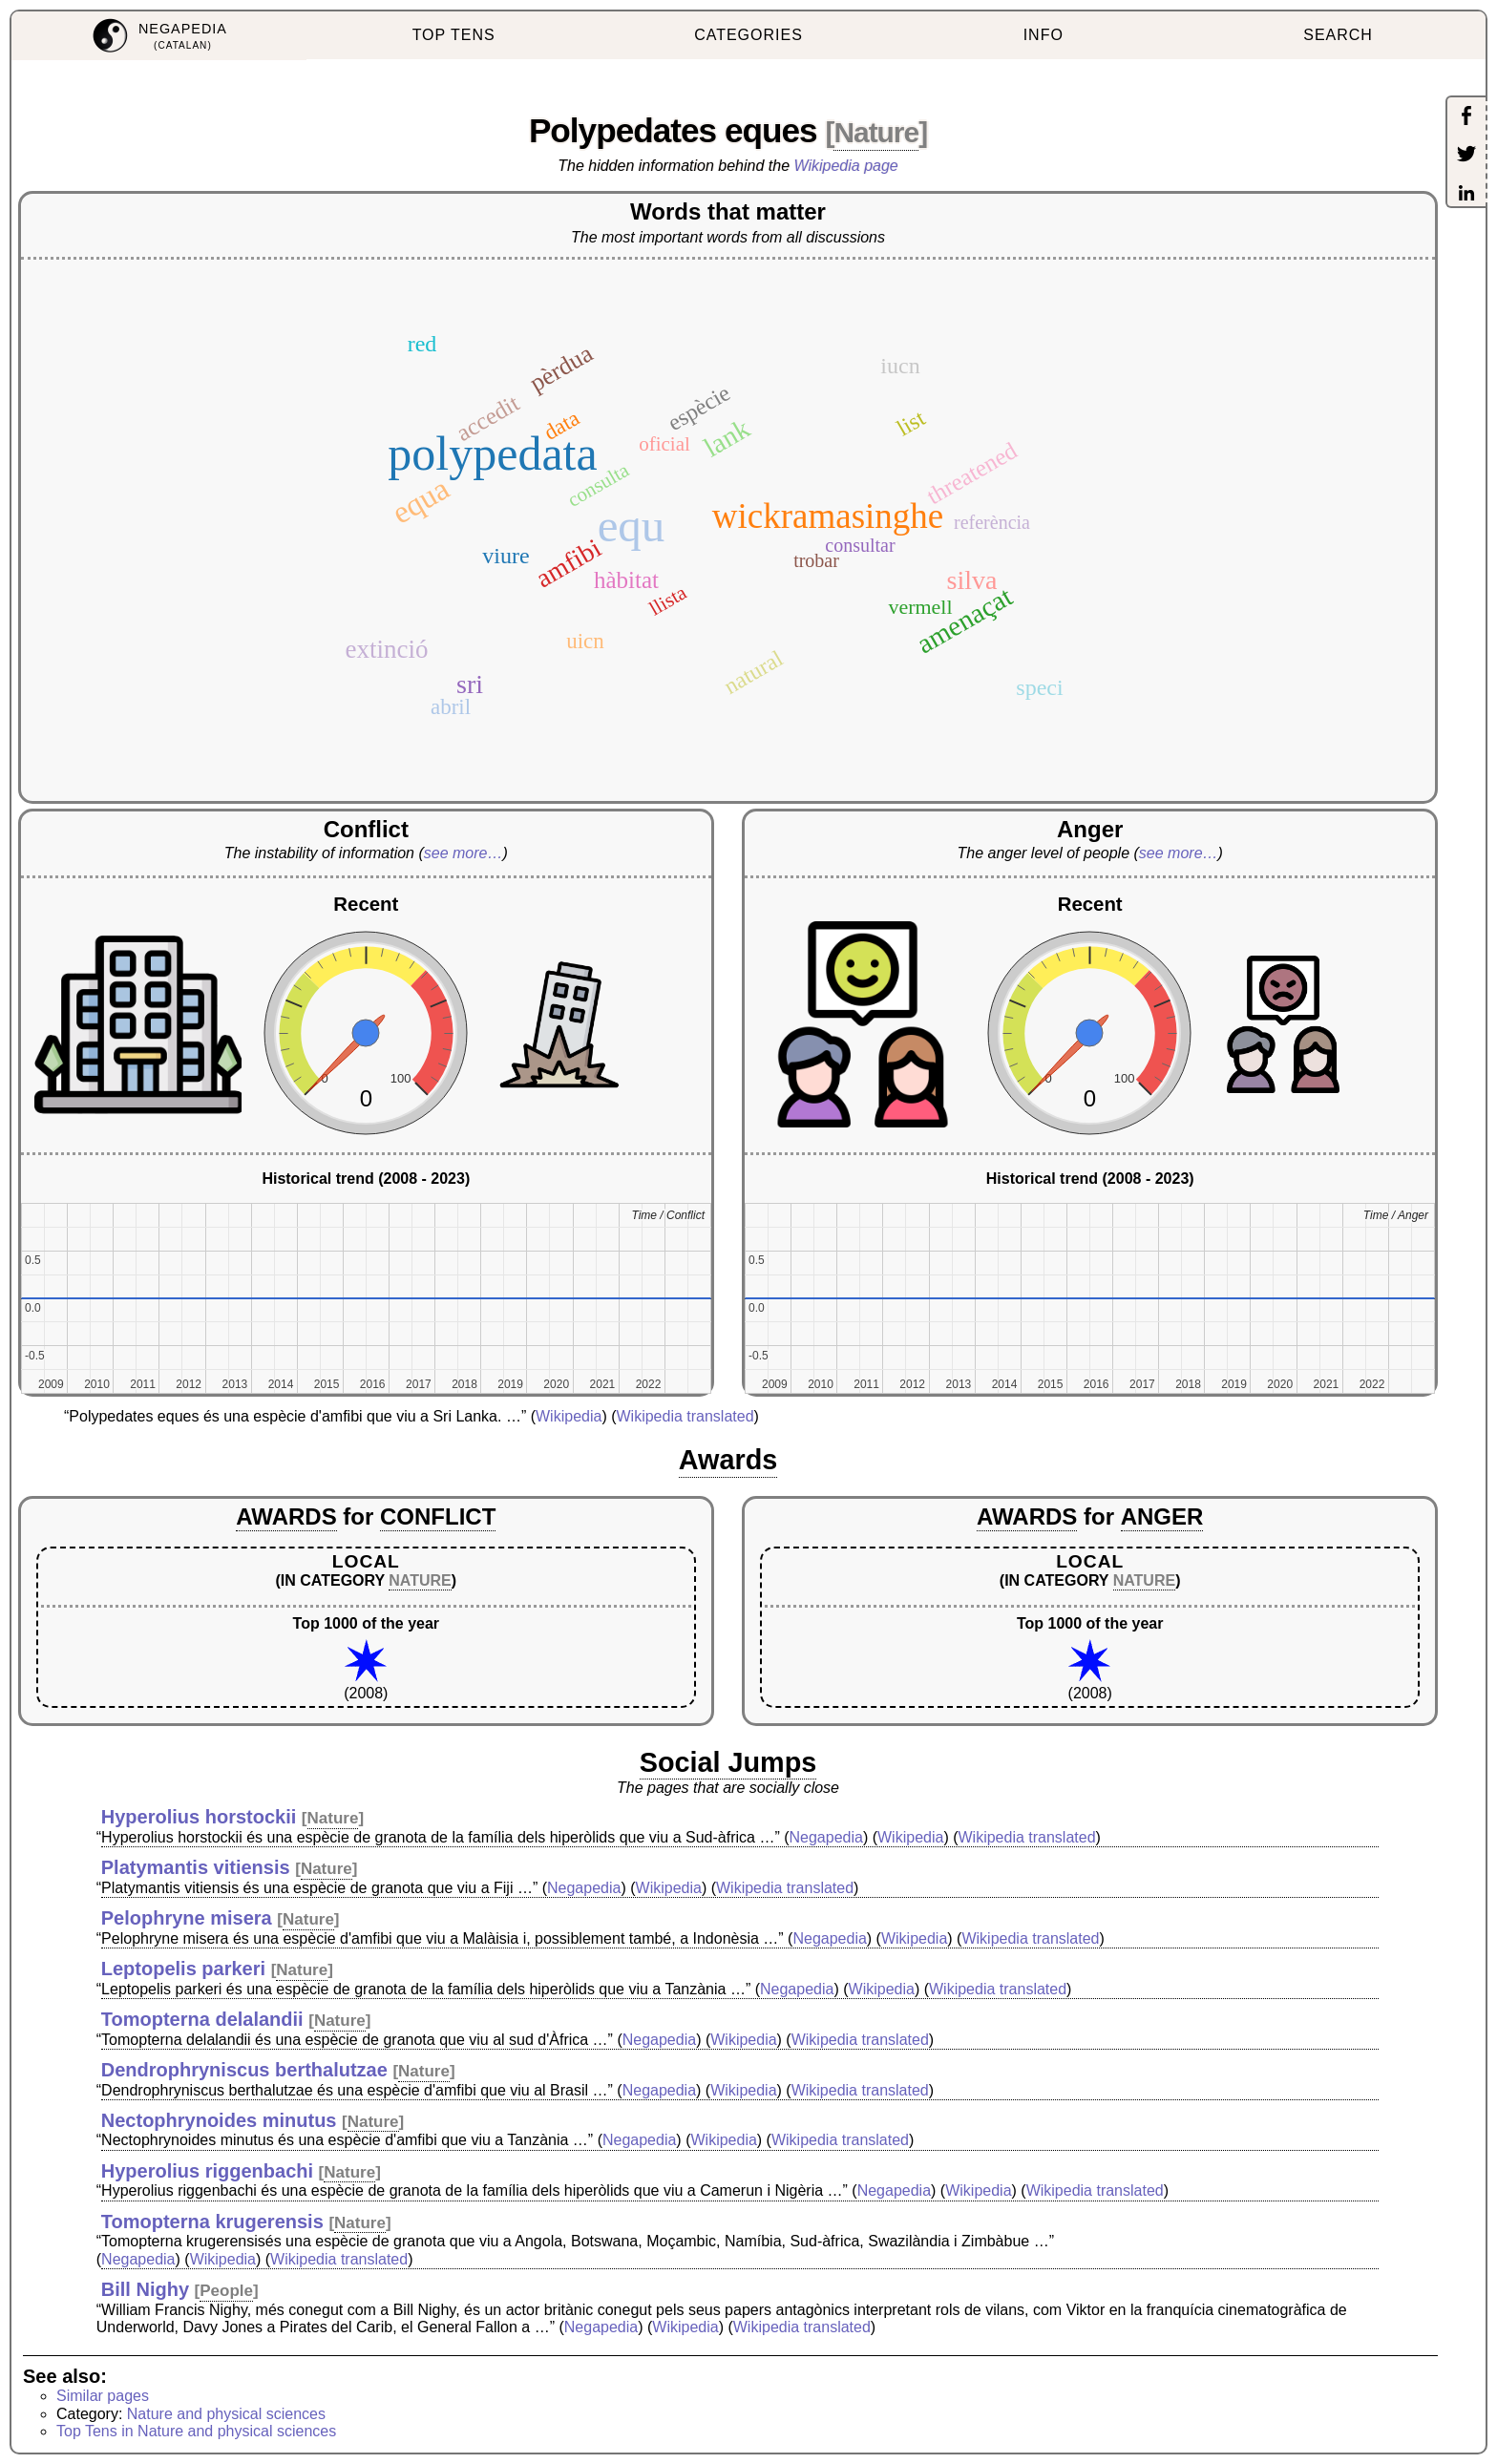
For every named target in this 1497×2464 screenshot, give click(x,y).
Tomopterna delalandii (202, 2019)
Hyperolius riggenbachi (207, 2170)
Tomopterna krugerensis (212, 2221)
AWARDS (286, 1516)
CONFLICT (437, 1516)
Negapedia (826, 1837)
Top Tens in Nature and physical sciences (196, 2431)
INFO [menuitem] (1043, 35)
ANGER (1162, 1516)
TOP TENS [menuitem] (453, 35)
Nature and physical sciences (226, 2414)
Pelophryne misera (186, 1917)
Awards (728, 1459)
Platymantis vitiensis (195, 1867)
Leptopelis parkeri (183, 1968)
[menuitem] (158, 35)
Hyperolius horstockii (199, 1816)
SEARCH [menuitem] (1338, 35)
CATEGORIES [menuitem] (748, 35)
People (226, 2291)
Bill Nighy (145, 2289)
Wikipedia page (846, 166)
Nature (875, 132)
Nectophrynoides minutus (219, 2120)
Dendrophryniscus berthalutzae (244, 2069)
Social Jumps (728, 1762)
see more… (463, 853)
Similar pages (102, 2396)
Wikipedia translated (684, 1416)
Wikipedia (568, 1416)
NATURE (420, 1580)
